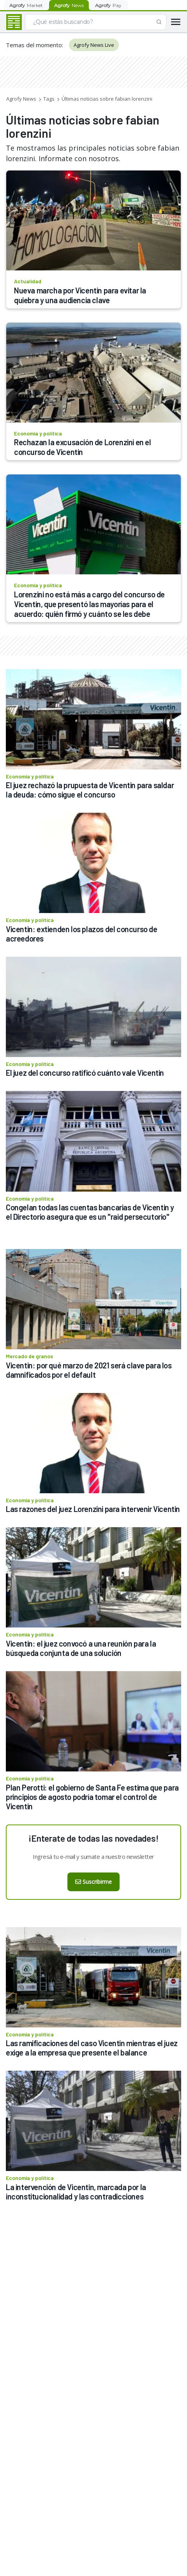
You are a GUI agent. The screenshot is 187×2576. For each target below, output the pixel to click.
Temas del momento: (34, 45)
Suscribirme (93, 1881)
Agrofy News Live (94, 44)
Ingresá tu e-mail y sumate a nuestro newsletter (93, 1856)
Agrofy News (21, 99)
